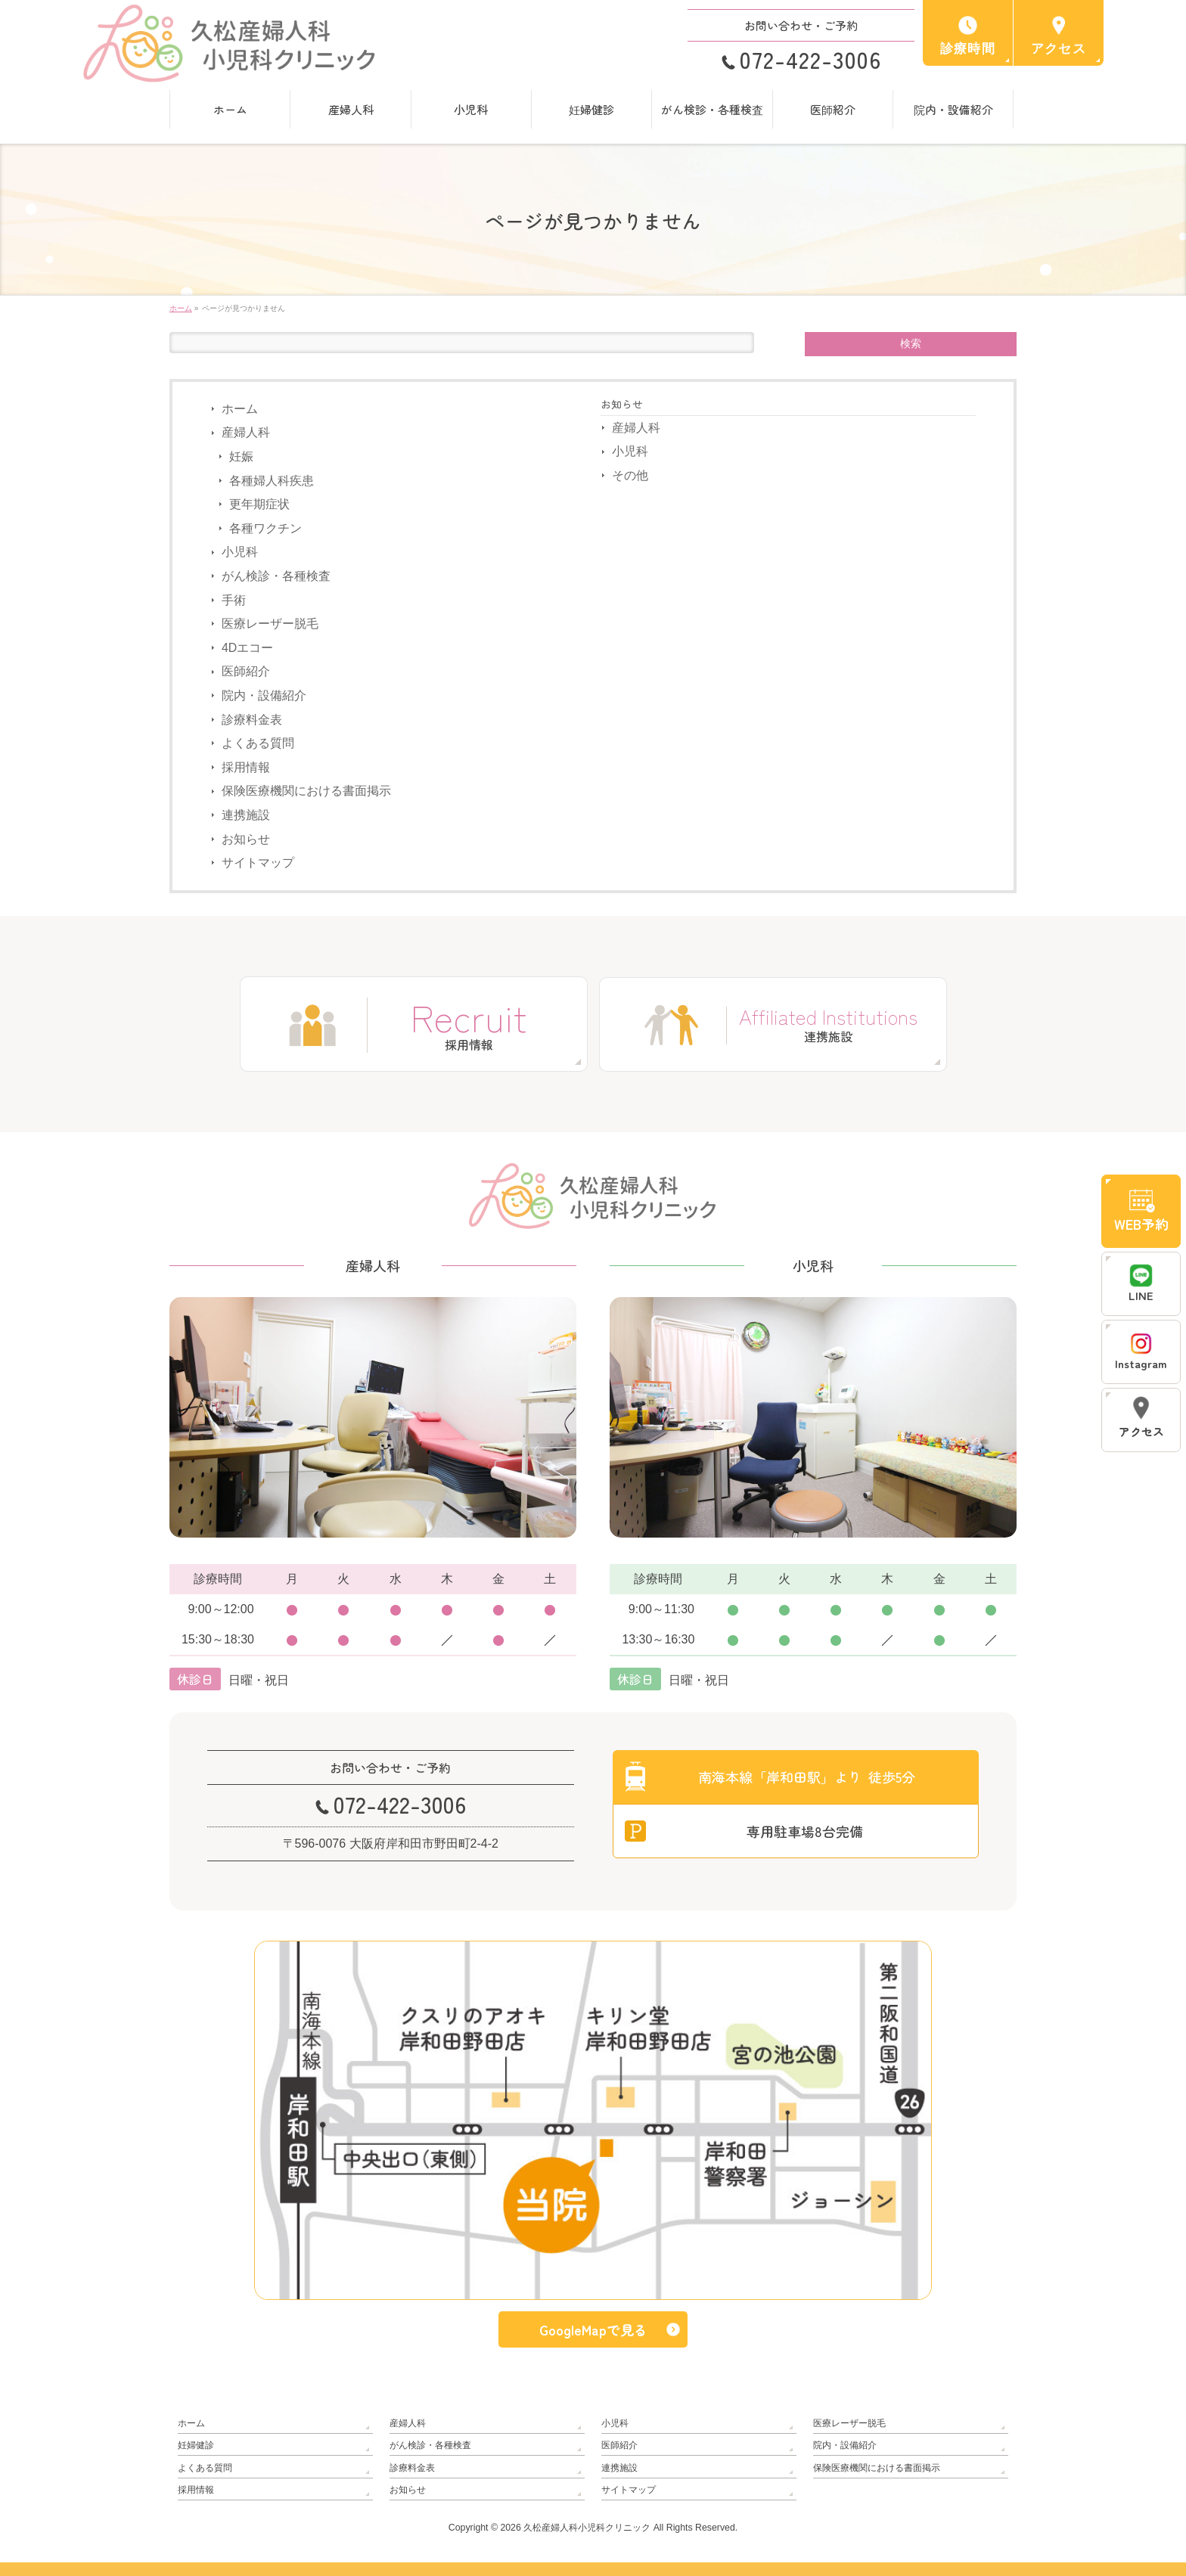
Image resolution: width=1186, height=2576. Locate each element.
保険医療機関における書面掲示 (306, 790)
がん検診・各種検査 (276, 576)
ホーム (240, 408)
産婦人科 (246, 432)
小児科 (240, 551)
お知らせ (246, 838)
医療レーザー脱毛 (270, 623)
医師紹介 (246, 671)
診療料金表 (252, 719)
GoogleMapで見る (593, 2330)
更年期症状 (259, 504)
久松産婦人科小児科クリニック (586, 2527)
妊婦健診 (196, 2445)
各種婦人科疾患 (271, 480)
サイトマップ (258, 862)
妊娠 (241, 456)
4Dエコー (247, 647)
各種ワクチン (265, 528)
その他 (630, 475)
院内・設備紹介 (264, 695)
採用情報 (246, 767)
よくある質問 (258, 743)
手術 (234, 600)
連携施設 (246, 814)
